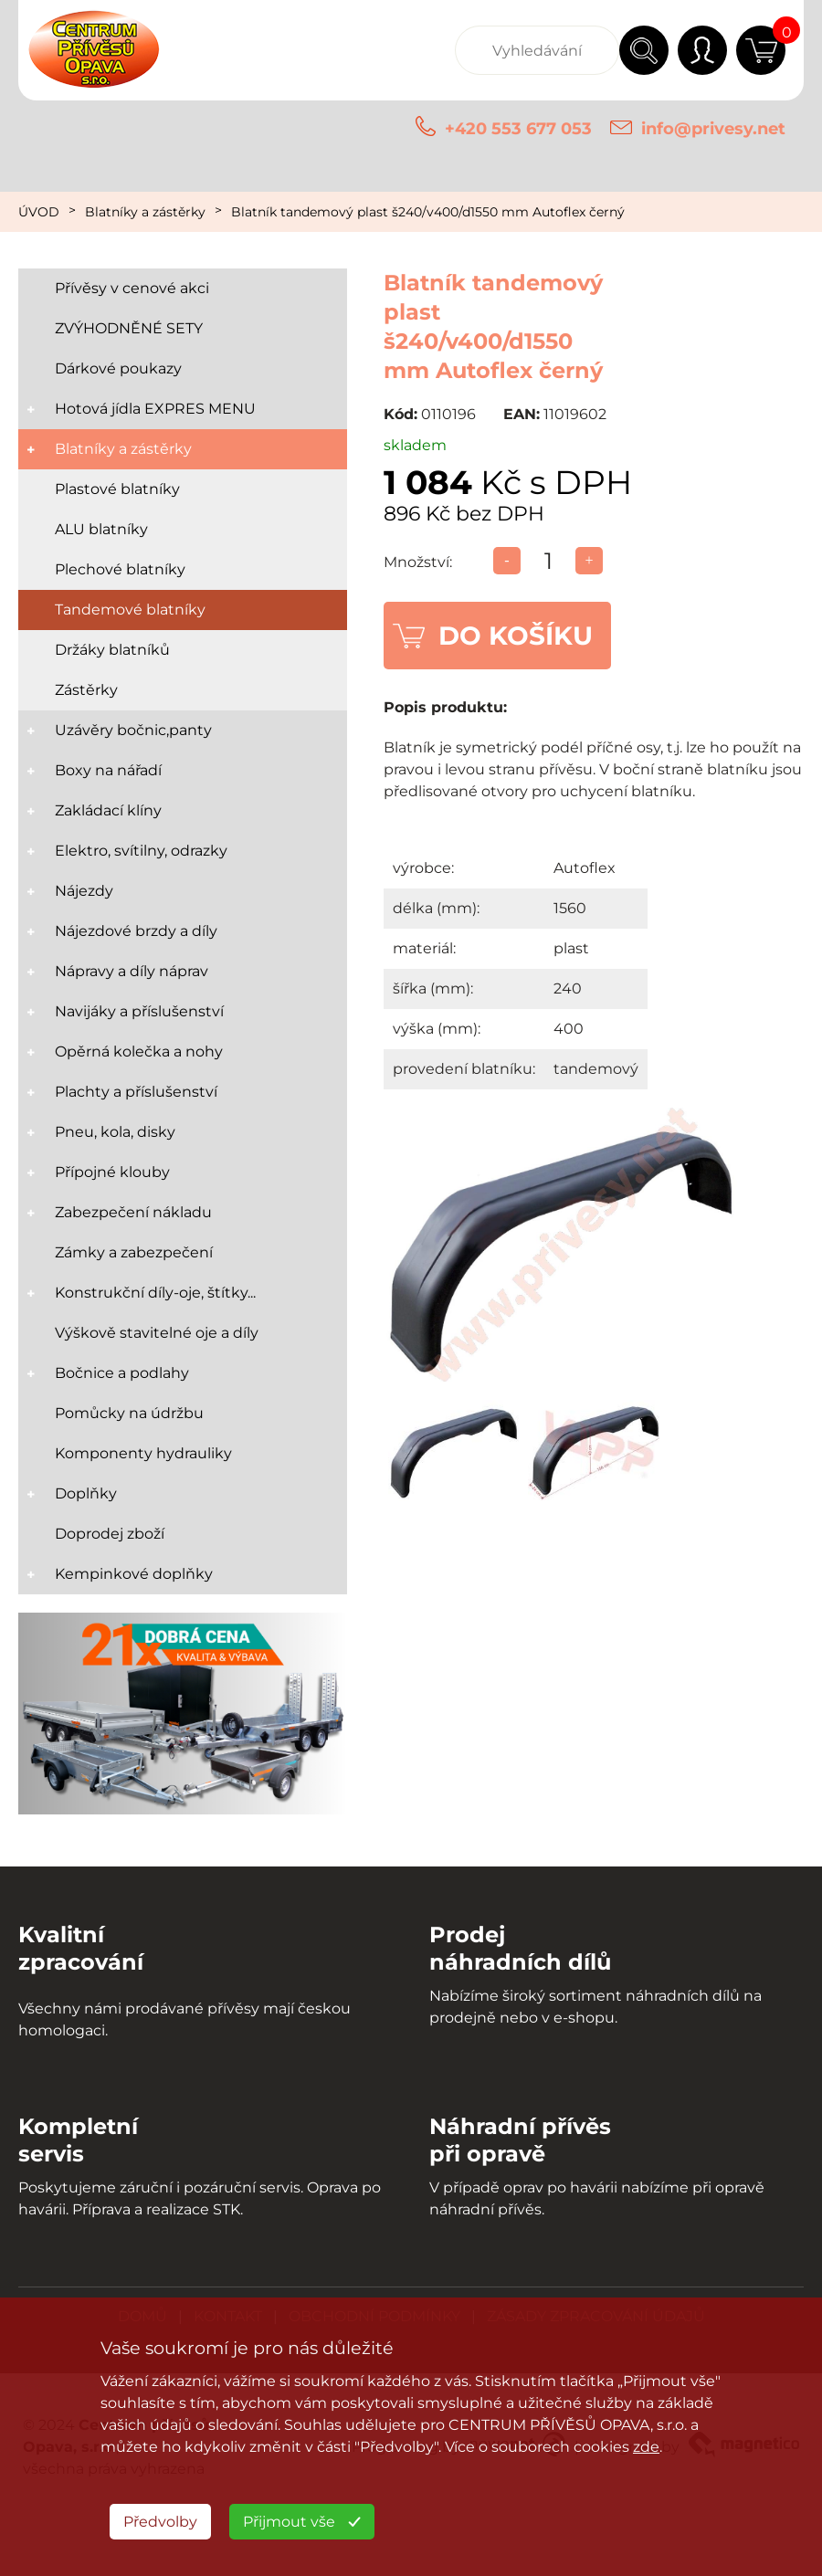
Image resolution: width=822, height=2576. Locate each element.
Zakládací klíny (108, 810)
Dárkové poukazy (118, 368)
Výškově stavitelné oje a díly (156, 1332)
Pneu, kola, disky (115, 1132)
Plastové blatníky (117, 489)
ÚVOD (38, 212)
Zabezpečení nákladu (133, 1212)
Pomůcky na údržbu (129, 1413)
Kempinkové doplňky (134, 1573)
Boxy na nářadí (108, 770)
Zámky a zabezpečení (134, 1252)
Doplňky (86, 1493)
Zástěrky (86, 690)
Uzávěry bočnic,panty (133, 730)
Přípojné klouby (112, 1172)
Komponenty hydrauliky (143, 1453)
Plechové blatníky (120, 569)
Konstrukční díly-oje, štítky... (155, 1292)
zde (646, 2446)
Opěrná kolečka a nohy (139, 1051)
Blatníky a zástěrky (145, 212)
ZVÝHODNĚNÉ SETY (129, 328)
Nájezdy (84, 890)
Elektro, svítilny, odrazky (141, 850)
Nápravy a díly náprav (131, 971)
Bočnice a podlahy (122, 1373)
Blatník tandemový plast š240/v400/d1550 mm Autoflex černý (428, 212)
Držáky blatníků (112, 649)
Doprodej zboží (109, 1533)
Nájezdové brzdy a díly (136, 931)
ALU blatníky (101, 529)
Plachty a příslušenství (136, 1091)
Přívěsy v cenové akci (132, 288)
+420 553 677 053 (518, 129)
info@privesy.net (713, 129)
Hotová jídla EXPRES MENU (155, 408)
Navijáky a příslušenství (139, 1011)
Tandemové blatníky (130, 609)
